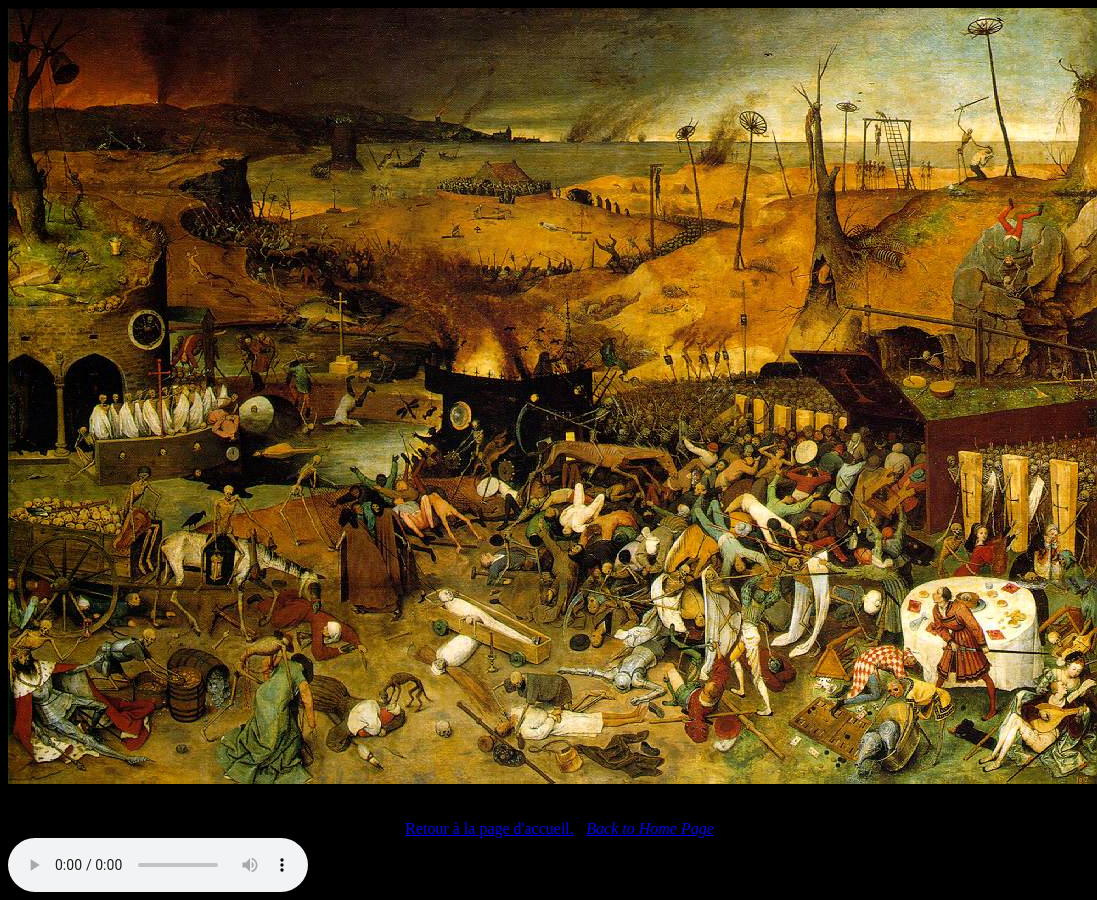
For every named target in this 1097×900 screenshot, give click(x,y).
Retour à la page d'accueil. (489, 828)
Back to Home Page (650, 828)
